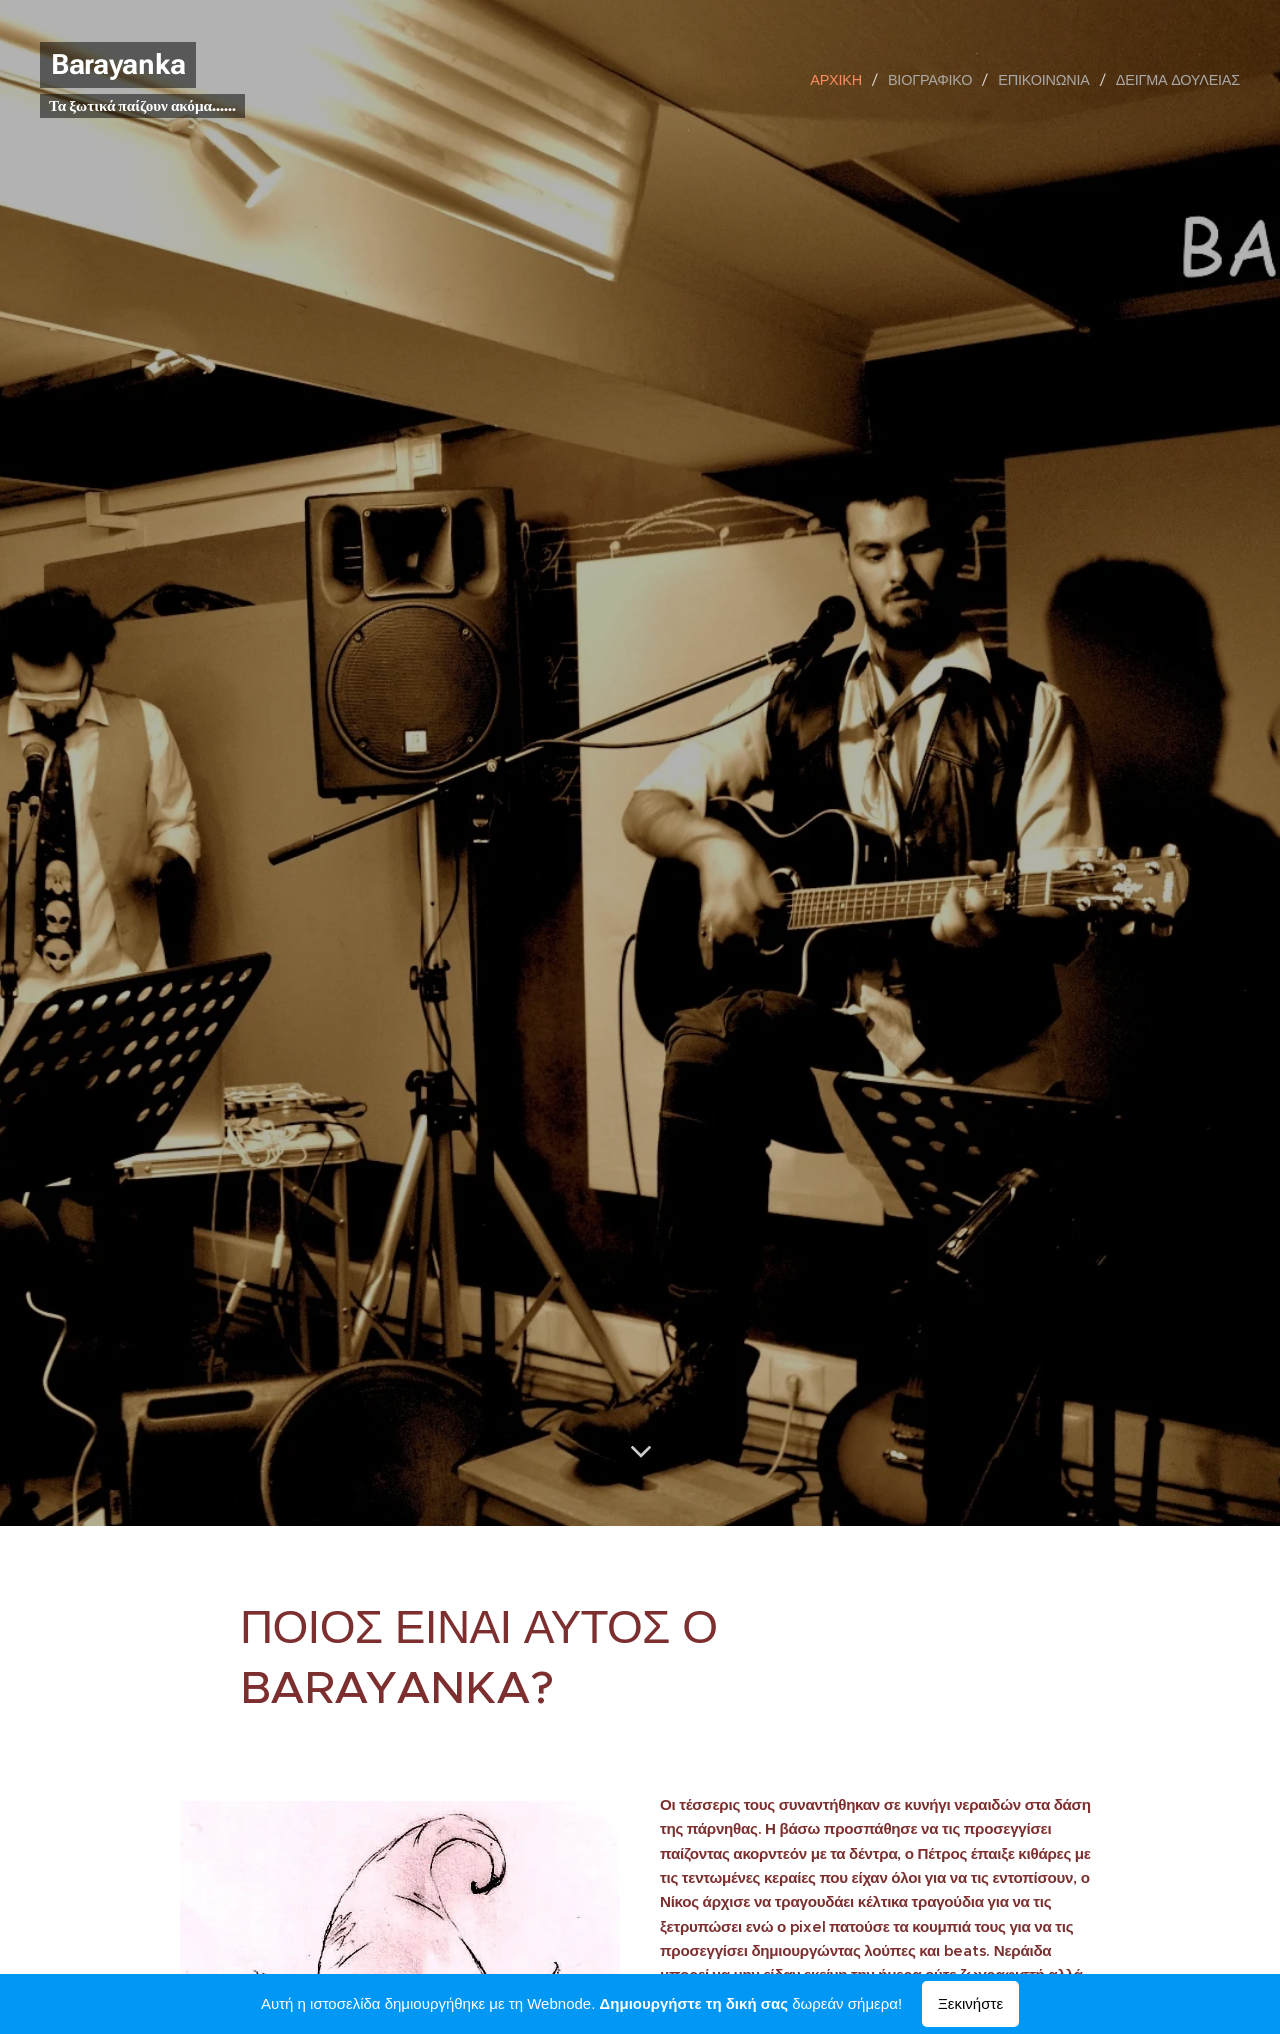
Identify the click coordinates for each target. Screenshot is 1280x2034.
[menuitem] (843, 80)
